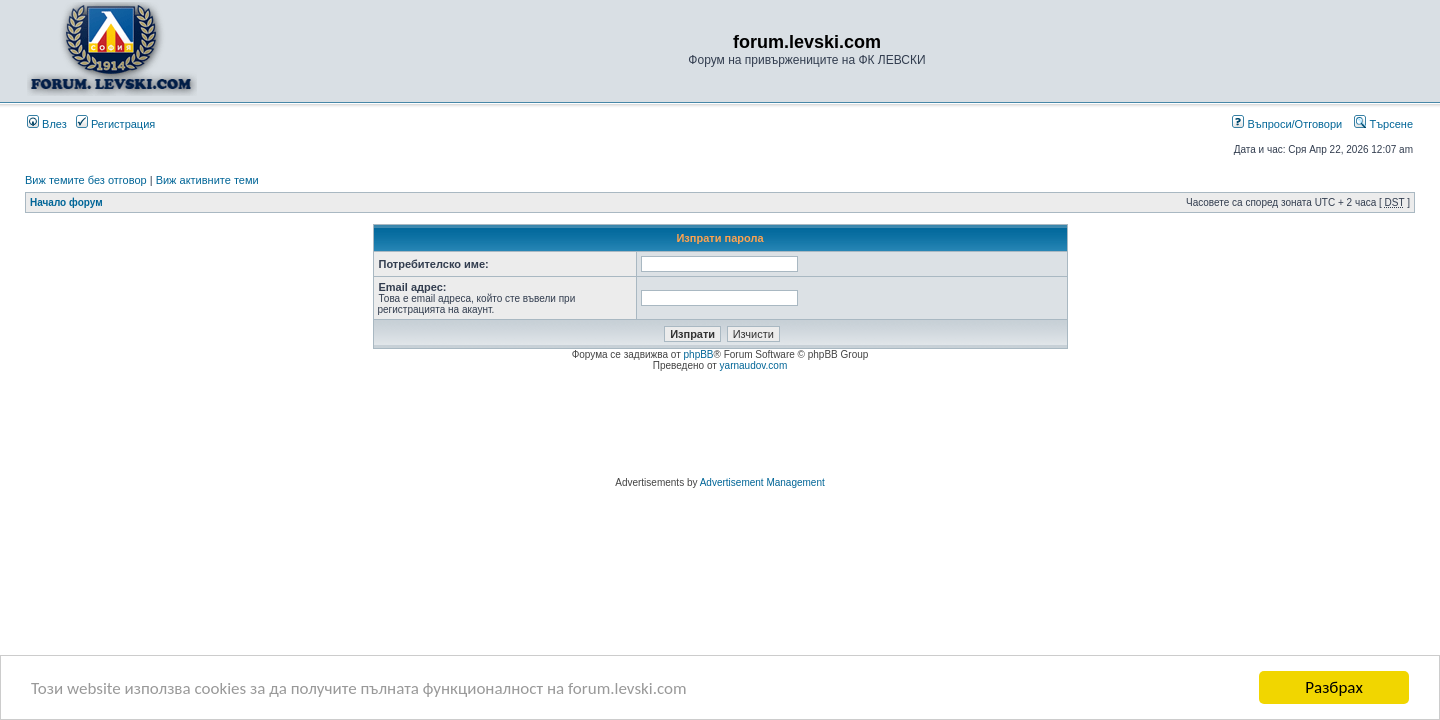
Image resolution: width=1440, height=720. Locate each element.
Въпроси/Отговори (1287, 124)
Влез (47, 124)
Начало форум (66, 202)
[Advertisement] (720, 427)
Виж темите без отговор (86, 180)
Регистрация (115, 124)
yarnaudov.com (754, 365)
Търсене (1383, 124)
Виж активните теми (207, 180)
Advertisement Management (762, 482)
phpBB (699, 354)
